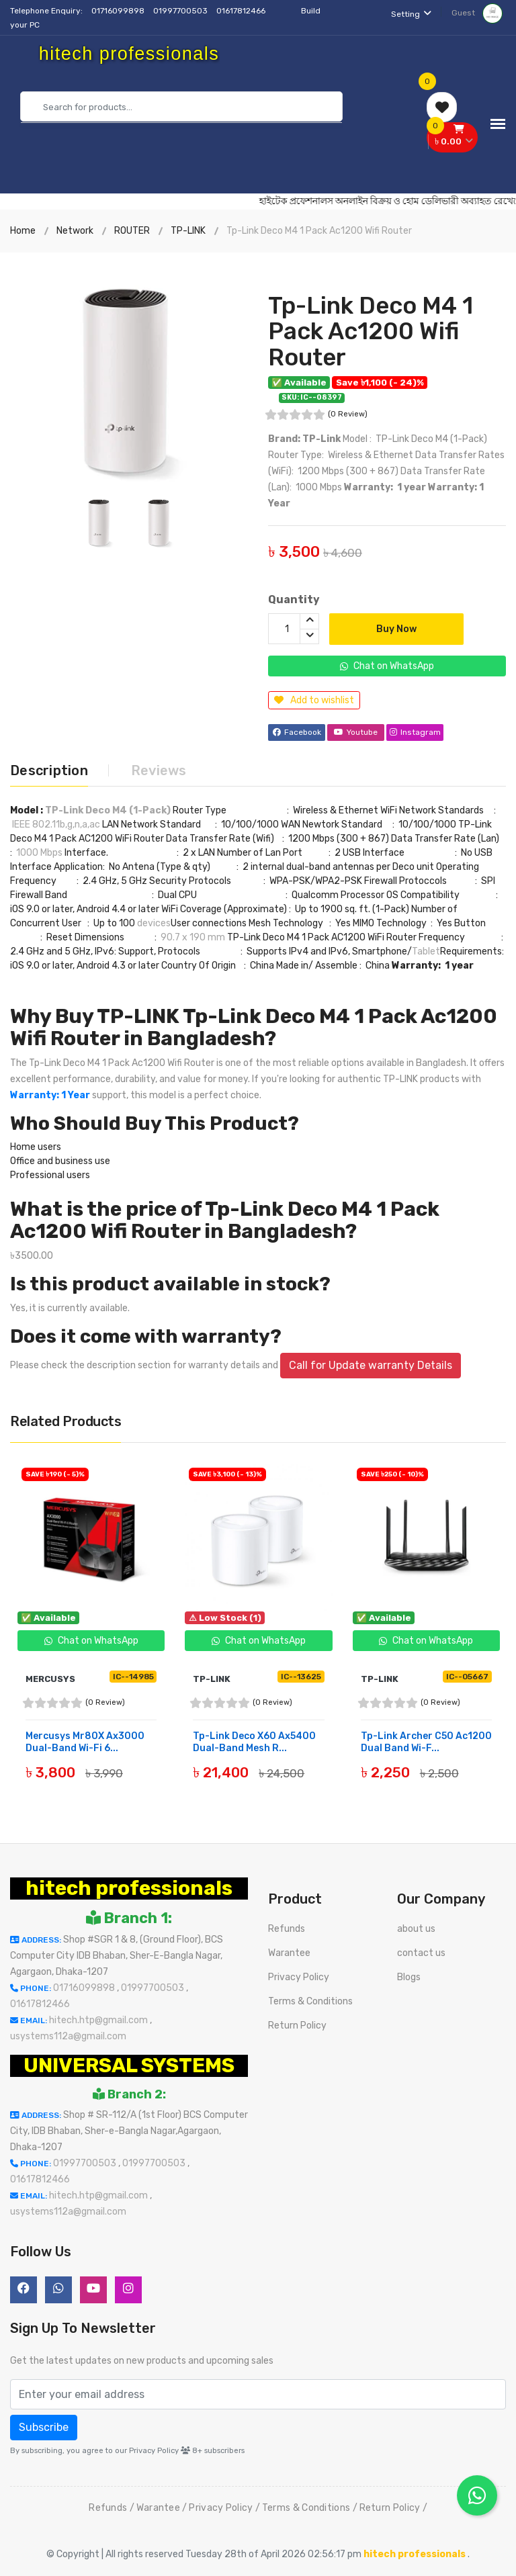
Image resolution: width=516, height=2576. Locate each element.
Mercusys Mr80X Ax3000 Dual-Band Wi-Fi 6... (85, 1742)
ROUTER (132, 230)
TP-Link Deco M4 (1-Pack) (108, 810)
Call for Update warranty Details (370, 1365)
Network (74, 230)
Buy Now (396, 629)
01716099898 (118, 10)
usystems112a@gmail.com (68, 2036)
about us (416, 1929)
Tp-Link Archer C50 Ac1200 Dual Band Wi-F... (426, 1742)
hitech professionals (129, 1888)
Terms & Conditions (310, 2001)
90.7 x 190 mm (193, 937)
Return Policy (297, 2025)
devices (154, 923)
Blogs (409, 1977)
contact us (421, 1953)
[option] (129, 371)
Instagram (415, 732)
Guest (477, 12)
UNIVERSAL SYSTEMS (129, 2065)
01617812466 (241, 10)
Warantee (289, 1953)
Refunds (286, 1929)
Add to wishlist (314, 700)
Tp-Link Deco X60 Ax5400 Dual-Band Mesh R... (254, 1742)
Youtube (356, 732)
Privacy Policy (298, 1977)
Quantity (294, 599)
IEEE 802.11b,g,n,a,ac (56, 824)
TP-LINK (188, 230)
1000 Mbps (39, 852)
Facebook (297, 732)
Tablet (426, 951)
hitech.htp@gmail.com (99, 2020)
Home (23, 230)
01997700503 (181, 10)
